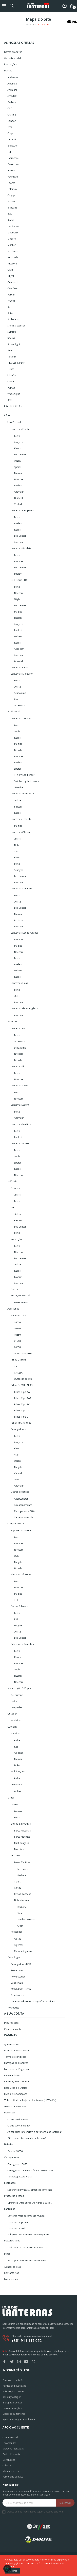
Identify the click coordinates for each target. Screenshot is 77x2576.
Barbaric (12, 102)
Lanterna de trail (16, 2228)
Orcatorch (12, 282)
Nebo (17, 845)
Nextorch (12, 257)
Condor (11, 120)
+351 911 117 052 (27, 2341)
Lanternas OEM (19, 667)
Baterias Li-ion (18, 1315)
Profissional (13, 711)
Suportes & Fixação (21, 1530)
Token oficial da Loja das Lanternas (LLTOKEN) (30, 2100)
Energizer (12, 145)
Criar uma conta (12, 2029)
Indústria (12, 1181)
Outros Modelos (23, 1353)
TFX (16, 1600)
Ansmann (12, 89)
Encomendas (9, 2443)
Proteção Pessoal (20, 1295)
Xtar (9, 400)
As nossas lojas (12, 2266)
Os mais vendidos (13, 58)
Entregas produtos (12, 2402)
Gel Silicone (17, 1695)
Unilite (10, 381)
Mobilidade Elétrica (21, 1989)
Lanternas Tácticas (21, 718)
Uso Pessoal (14, 422)
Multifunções (18, 1771)
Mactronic (12, 232)
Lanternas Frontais (21, 429)
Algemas (18, 1944)
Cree (9, 127)
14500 (17, 1322)
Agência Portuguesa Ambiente (18, 2419)
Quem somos (11, 2044)
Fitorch (11, 182)
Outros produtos (20, 1491)
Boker (17, 1765)
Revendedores (12, 2075)
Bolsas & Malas (19, 1606)
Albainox (12, 83)
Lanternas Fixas (19, 983)
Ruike (10, 313)
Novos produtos (13, 51)
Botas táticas (21, 1900)
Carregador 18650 (17, 2164)
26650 (17, 1347)
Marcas (8, 70)
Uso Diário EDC (19, 580)
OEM (10, 269)
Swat (10, 350)
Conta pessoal (10, 2437)
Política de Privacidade (16, 2050)
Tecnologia (13, 1957)
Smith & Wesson (16, 325)
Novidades (13, 2007)
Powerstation (18, 1976)
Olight (10, 275)
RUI (9, 306)
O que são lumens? (17, 2119)
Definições (10, 2112)
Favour (11, 170)
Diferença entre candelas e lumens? (26, 2138)
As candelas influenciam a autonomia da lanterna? (34, 2131)
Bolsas (17, 1791)
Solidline (11, 331)
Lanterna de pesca (17, 2222)
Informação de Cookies (16, 2081)
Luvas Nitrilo (21, 1302)
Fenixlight (12, 176)
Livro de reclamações (15, 2093)
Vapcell (11, 387)
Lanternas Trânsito (21, 819)
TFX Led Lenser (15, 362)
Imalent (11, 201)
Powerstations (12, 2240)
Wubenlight (13, 393)
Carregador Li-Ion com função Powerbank (30, 2170)
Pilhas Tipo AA (22, 1391)
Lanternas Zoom (20, 1104)
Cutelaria (12, 1726)
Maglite (11, 238)
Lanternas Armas (20, 1143)
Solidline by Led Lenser (26, 781)
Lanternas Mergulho (22, 673)
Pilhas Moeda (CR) (21, 1423)
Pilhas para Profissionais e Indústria (26, 2260)
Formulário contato (12, 2476)
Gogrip (11, 195)
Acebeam (12, 77)
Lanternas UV (18, 1028)
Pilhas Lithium (18, 1359)
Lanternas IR (17, 1066)
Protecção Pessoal (14, 2195)
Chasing (11, 114)
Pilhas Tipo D (21, 1410)
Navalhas (16, 1733)
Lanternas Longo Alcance (24, 932)
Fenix (17, 435)
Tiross (10, 369)
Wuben (18, 636)
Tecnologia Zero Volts (19, 2176)
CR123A (18, 1372)
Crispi (10, 133)
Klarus (10, 220)
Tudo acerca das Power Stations (25, 2247)
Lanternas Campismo (22, 510)
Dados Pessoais (11, 2454)
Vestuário (16, 1855)
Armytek (12, 95)
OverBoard (13, 288)
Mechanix (12, 251)
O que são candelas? (18, 2125)
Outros (14, 1289)
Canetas (15, 1804)
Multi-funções (21, 1843)
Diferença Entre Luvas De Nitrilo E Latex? (29, 2202)
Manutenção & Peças (19, 1688)
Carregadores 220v (24, 1511)
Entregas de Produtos (16, 2062)
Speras (11, 338)
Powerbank (17, 1970)
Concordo (12, 2570)
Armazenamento (23, 1505)
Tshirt (17, 1881)
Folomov (12, 189)
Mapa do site (11, 2279)
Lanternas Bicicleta (21, 548)
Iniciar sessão (11, 2022)
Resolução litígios (11, 2396)
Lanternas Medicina (21, 888)
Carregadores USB (21, 1964)
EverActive (13, 158)
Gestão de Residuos (15, 2106)
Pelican (11, 294)
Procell (11, 300)
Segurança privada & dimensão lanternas (29, 2189)
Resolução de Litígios (15, 2087)
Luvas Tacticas (22, 1862)
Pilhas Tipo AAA (22, 1398)
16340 (17, 1328)
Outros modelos (23, 1378)
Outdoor (12, 1713)
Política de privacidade (14, 2385)
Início (7, 415)
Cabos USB (17, 1982)
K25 (9, 213)
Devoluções (8, 2459)
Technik (11, 356)
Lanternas (9, 2208)
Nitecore (12, 263)
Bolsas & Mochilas (21, 1823)
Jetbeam (12, 207)
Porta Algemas (22, 1836)
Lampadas (16, 1707)
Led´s (14, 1701)
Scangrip (18, 870)
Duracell (11, 139)
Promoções (10, 64)
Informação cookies (13, 2391)
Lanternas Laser (19, 1085)
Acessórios (13, 1308)
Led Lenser (13, 226)
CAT (9, 108)
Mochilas (19, 1849)
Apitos (17, 1938)
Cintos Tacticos (22, 1894)
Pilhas (7, 2253)
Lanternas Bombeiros (22, 793)
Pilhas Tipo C (21, 1416)
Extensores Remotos (22, 1644)
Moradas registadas (13, 2448)
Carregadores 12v (23, 1517)
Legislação (10, 2182)
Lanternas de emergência (24, 1008)
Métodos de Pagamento (17, 2069)
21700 (17, 1341)
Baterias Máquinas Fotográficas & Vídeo (33, 2001)
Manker (11, 244)
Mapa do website (11, 2471)
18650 (17, 1334)
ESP (9, 151)
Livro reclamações (12, 2408)
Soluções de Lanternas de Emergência (28, 2234)
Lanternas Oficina (20, 832)
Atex (13, 1207)
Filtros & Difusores (21, 1574)
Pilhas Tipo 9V (22, 1404)
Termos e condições (15, 2056)
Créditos (6, 2465)
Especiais (12, 1021)
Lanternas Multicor (21, 1124)
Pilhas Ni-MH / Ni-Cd (22, 1385)
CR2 (16, 1366)
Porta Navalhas (22, 1830)
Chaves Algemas (23, 1951)
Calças (17, 1887)
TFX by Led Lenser (24, 774)
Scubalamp (13, 319)
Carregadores (18, 1429)
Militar (10, 1797)
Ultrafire (11, 375)
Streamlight (13, 344)
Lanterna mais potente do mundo (26, 2215)
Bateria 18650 (15, 2151)
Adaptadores (21, 1498)
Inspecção (16, 1239)
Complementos (15, 1523)
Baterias (8, 2144)
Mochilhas (16, 1720)
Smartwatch (17, 1995)
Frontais (15, 1188)
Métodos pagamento (13, 2413)
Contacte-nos (11, 2272)
